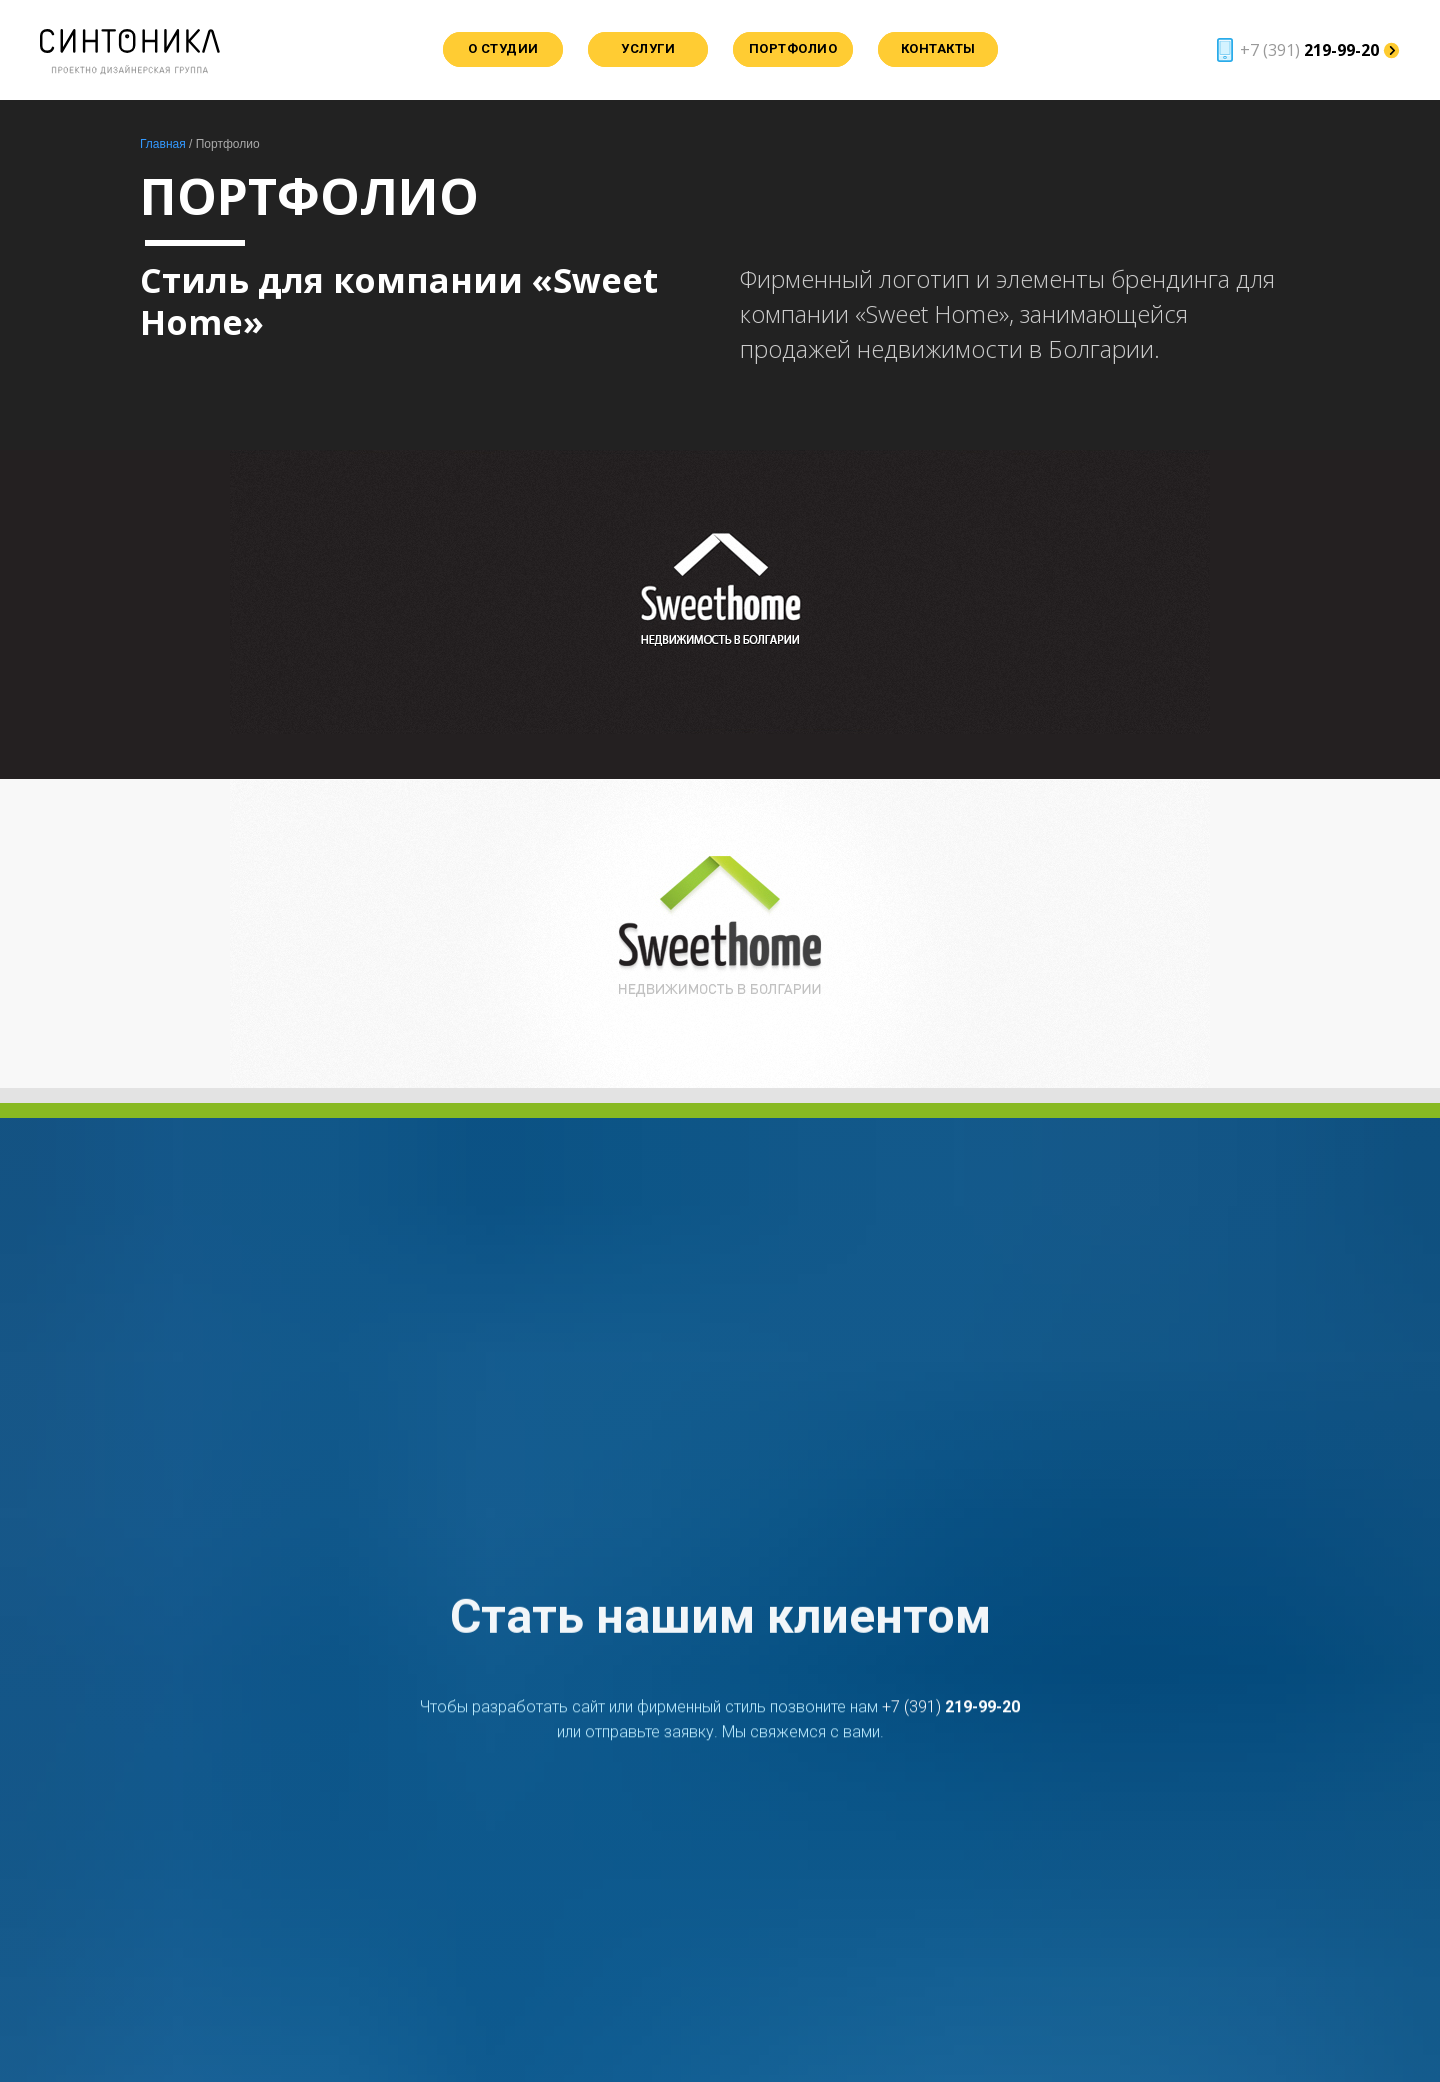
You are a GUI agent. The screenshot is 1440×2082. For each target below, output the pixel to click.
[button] (1305, 50)
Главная (163, 144)
